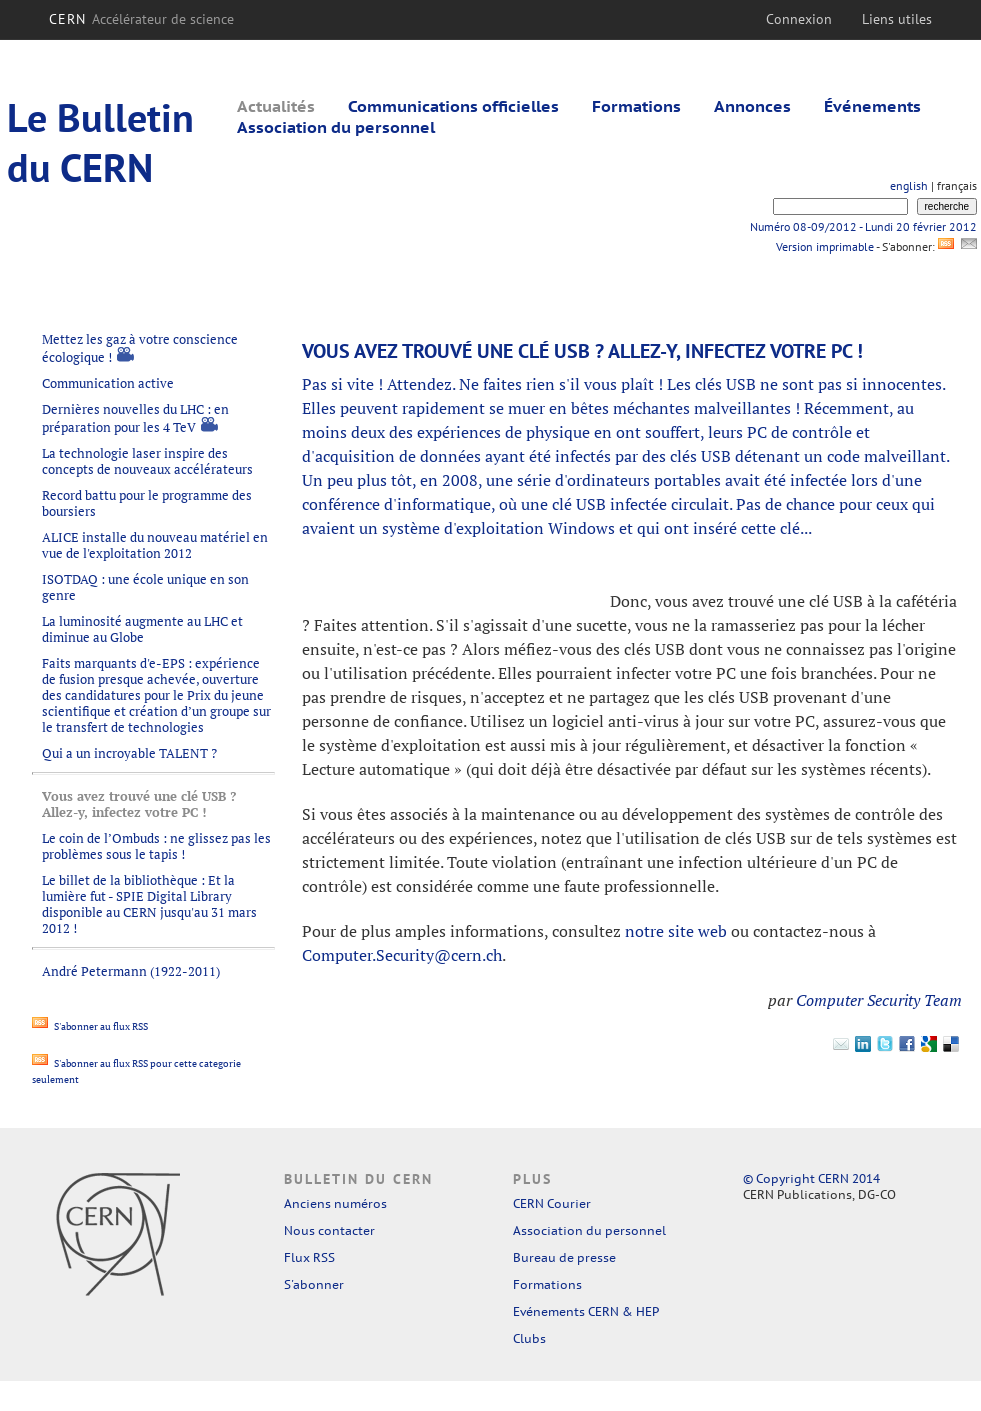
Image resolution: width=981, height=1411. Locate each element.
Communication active (108, 383)
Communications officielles (453, 106)
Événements (872, 106)
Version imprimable (824, 246)
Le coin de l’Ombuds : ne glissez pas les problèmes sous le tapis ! (156, 846)
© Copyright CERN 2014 (811, 1178)
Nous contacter (329, 1230)
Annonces (752, 106)
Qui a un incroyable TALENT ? (129, 753)
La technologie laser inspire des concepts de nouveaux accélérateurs (147, 461)
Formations (636, 106)
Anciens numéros (335, 1203)
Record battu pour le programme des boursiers (147, 503)
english (909, 185)
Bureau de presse (564, 1257)
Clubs (529, 1338)
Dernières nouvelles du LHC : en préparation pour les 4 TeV (135, 418)
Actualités (276, 106)
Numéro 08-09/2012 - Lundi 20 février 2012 (863, 226)
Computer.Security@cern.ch (402, 955)
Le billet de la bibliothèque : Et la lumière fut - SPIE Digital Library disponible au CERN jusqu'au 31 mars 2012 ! (149, 904)
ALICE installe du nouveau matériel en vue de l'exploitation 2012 (155, 545)
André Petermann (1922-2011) (131, 971)
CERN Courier (552, 1203)
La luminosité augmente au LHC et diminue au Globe (142, 629)
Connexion (799, 19)
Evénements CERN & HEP (586, 1311)
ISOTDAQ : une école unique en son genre (145, 587)
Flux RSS (309, 1257)
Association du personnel (336, 127)
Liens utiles (897, 19)
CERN (141, 19)
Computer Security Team (879, 1000)
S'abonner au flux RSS (90, 1026)
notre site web (676, 931)
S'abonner (314, 1284)
